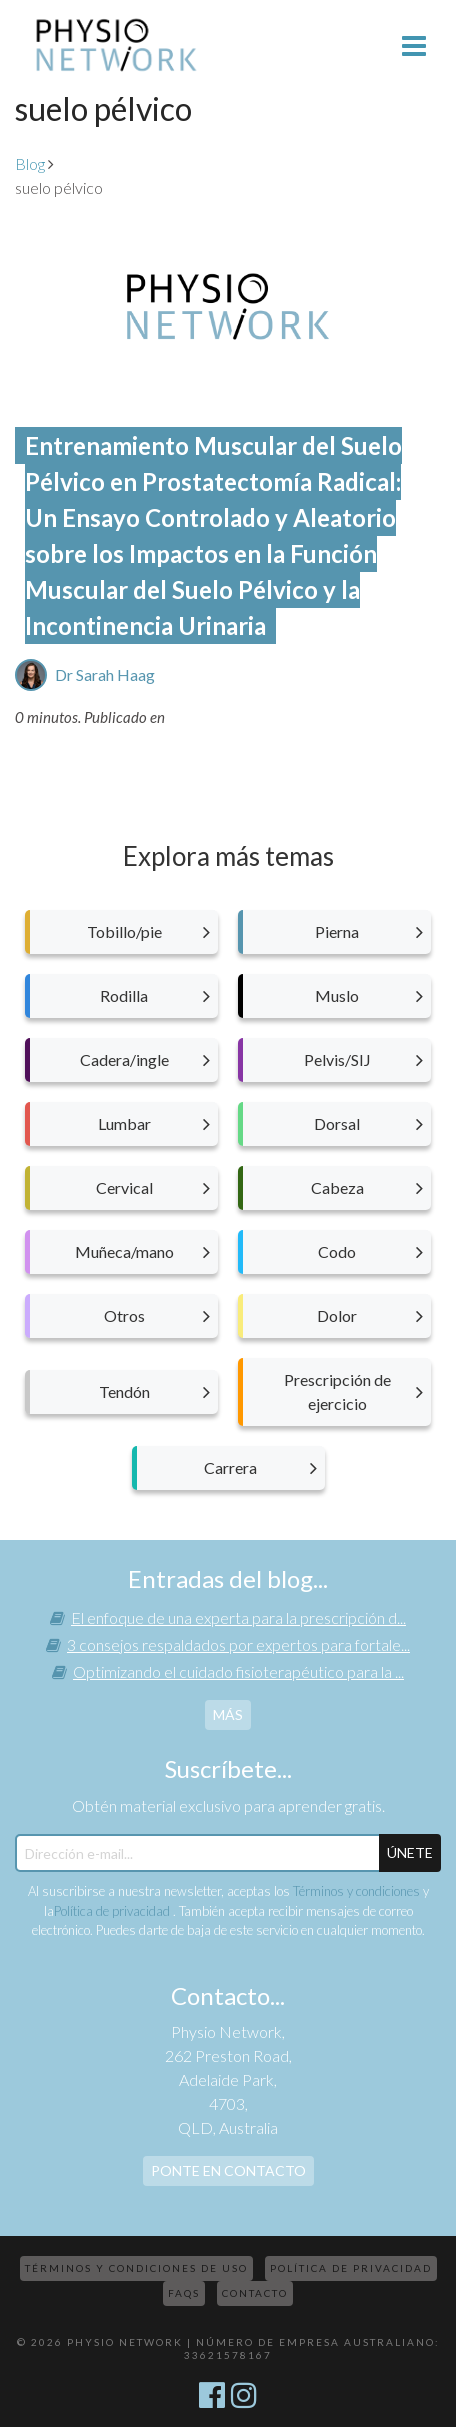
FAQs (184, 2293)
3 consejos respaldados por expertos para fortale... (238, 1644)
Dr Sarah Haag (105, 674)
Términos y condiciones (356, 1891)
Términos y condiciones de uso (136, 2268)
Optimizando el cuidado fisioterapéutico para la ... (238, 1671)
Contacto (255, 2293)
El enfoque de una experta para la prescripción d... (238, 1617)
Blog (30, 163)
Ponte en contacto (228, 2170)
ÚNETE (410, 1852)
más (228, 1714)
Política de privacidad (113, 1911)
